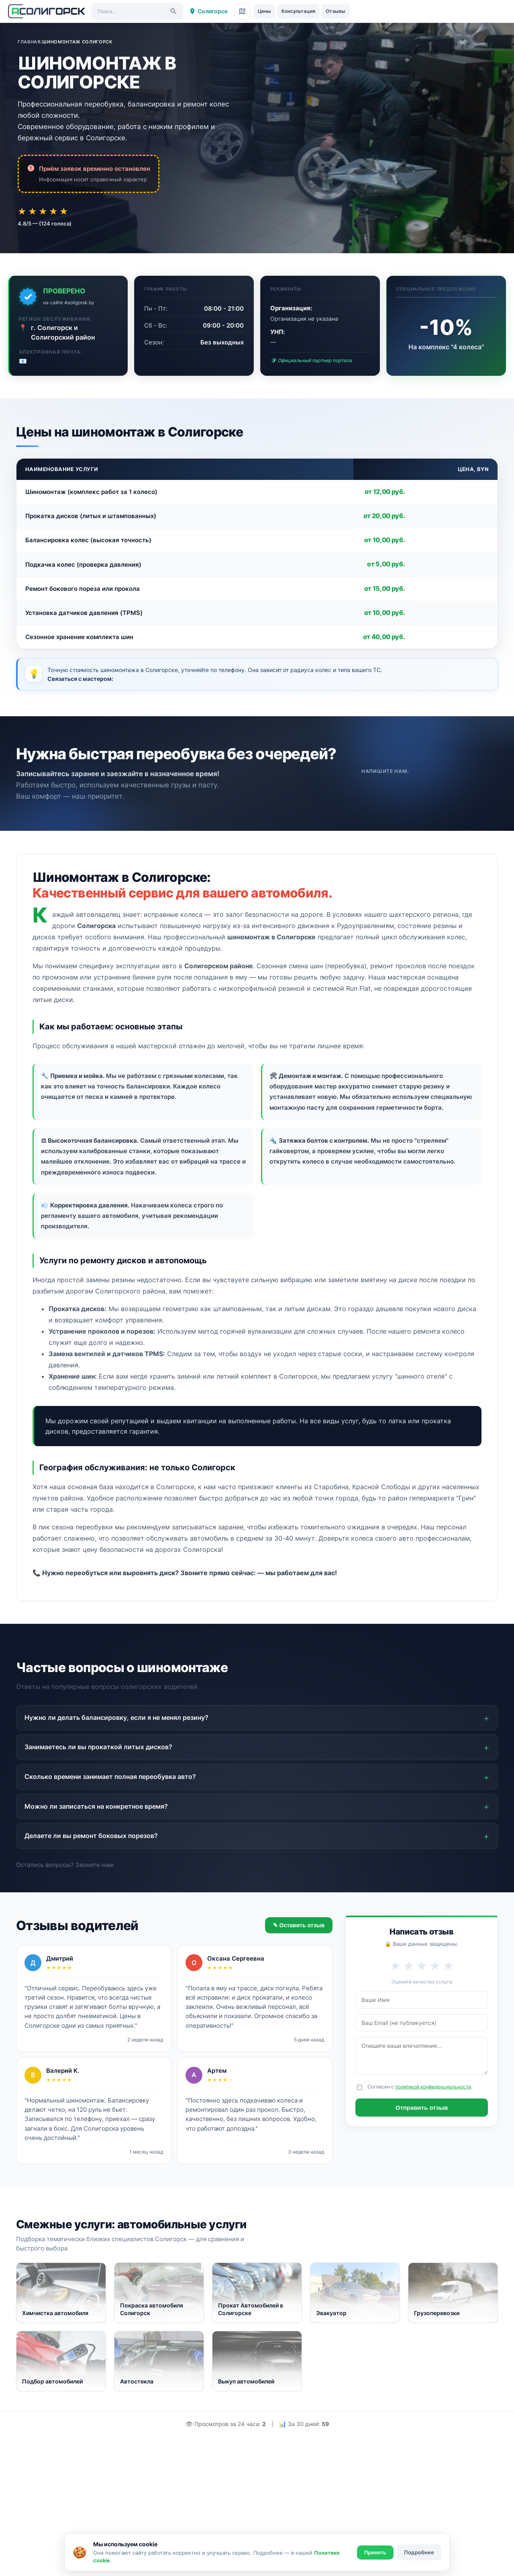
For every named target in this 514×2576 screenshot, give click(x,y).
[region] (257, 554)
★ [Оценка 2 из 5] (35, 211)
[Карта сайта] (242, 11)
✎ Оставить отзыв (298, 1925)
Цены (264, 11)
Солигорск (208, 11)
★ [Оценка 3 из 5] (47, 211)
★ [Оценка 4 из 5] (59, 211)
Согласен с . (419, 2087)
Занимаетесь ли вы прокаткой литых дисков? (98, 1747)
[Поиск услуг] (137, 11)
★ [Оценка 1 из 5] (23, 211)
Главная (29, 42)
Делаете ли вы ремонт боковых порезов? (91, 1836)
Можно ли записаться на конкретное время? (96, 1806)
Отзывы (335, 11)
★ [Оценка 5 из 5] (71, 211)
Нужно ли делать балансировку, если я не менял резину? (116, 1717)
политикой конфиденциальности (433, 2087)
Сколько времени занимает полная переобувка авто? (110, 1777)
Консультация (298, 11)
